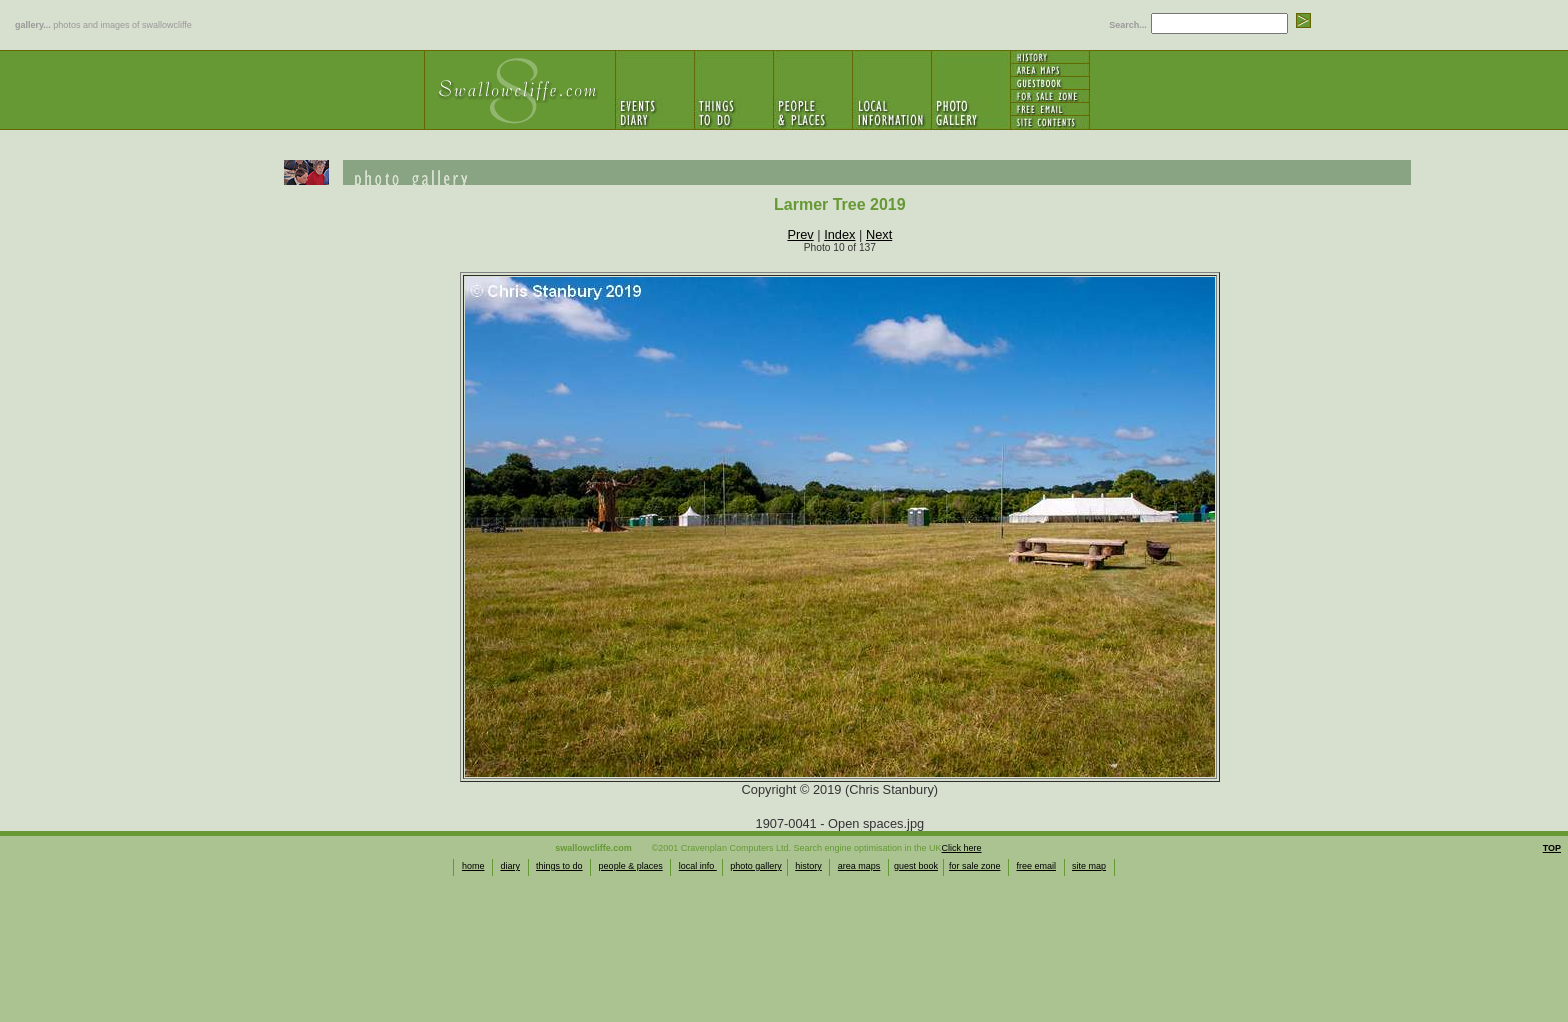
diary (510, 866)
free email (1037, 866)
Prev (800, 234)
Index (839, 234)
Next (879, 234)
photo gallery (756, 866)
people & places (631, 866)
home (473, 866)
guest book (916, 866)
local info (698, 866)
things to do (559, 866)
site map (1089, 866)
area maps (859, 866)
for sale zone (975, 866)
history (808, 866)
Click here (962, 848)
